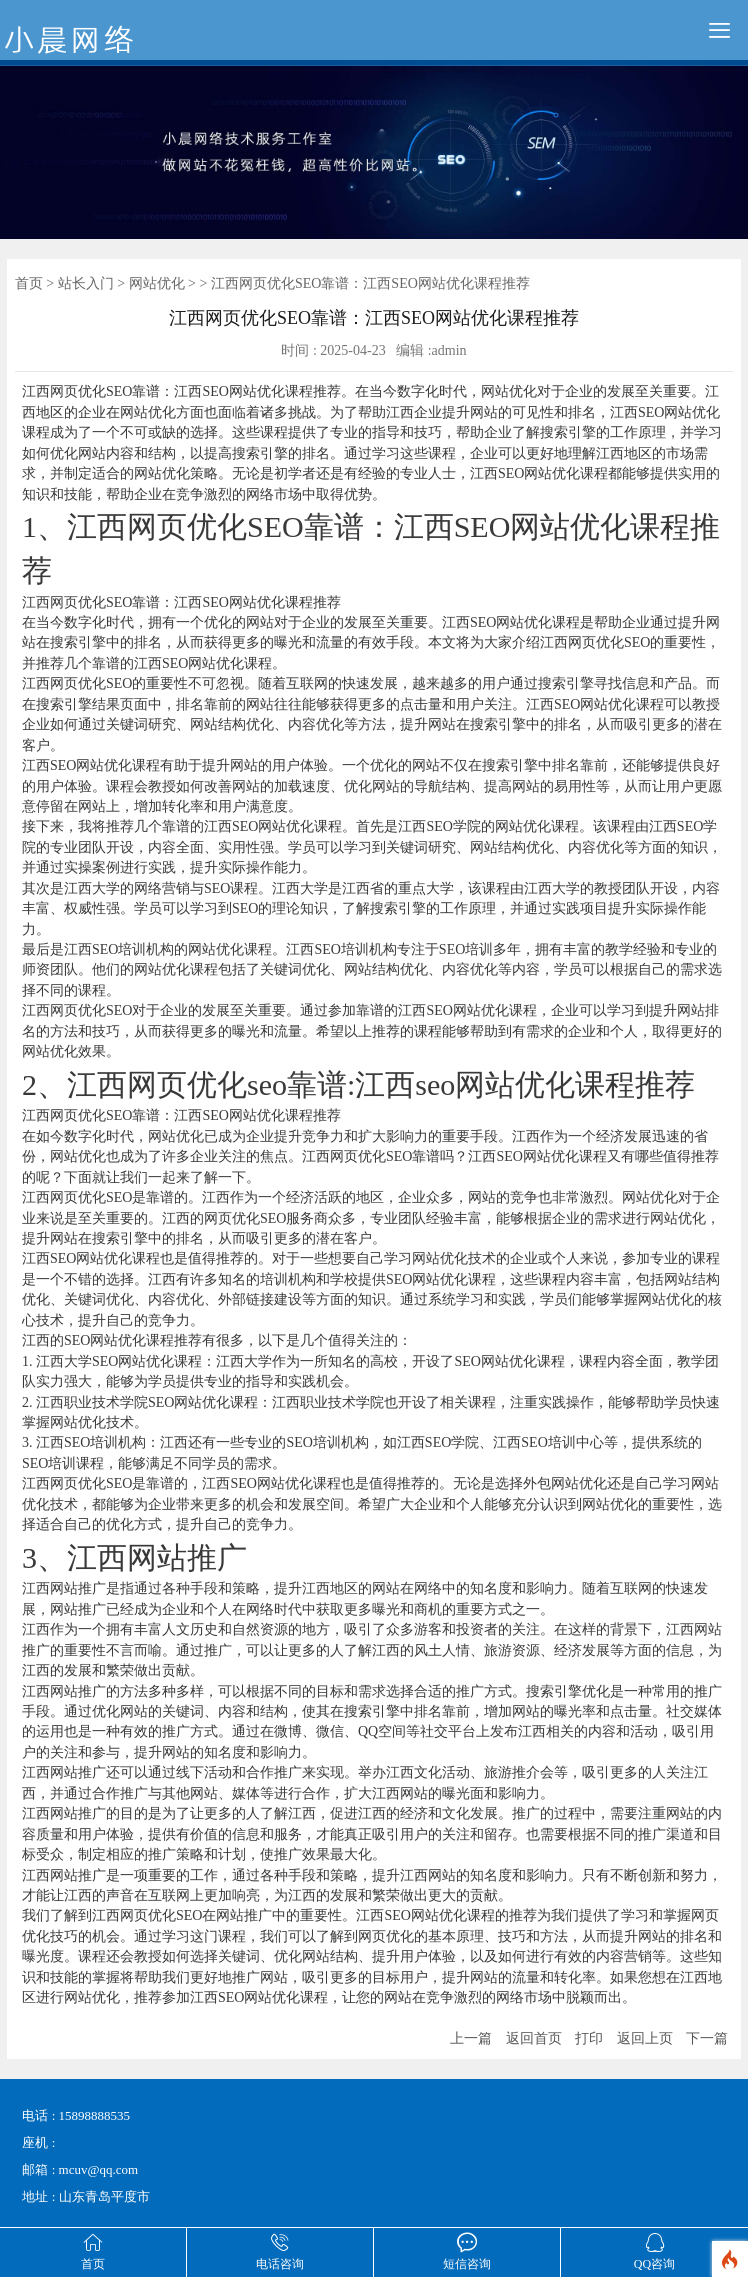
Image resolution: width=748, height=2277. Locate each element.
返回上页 (645, 2038)
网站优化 (157, 283)
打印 (589, 2038)
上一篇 (471, 2038)
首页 (29, 283)
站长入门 (86, 283)
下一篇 (707, 2038)
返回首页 (534, 2038)
